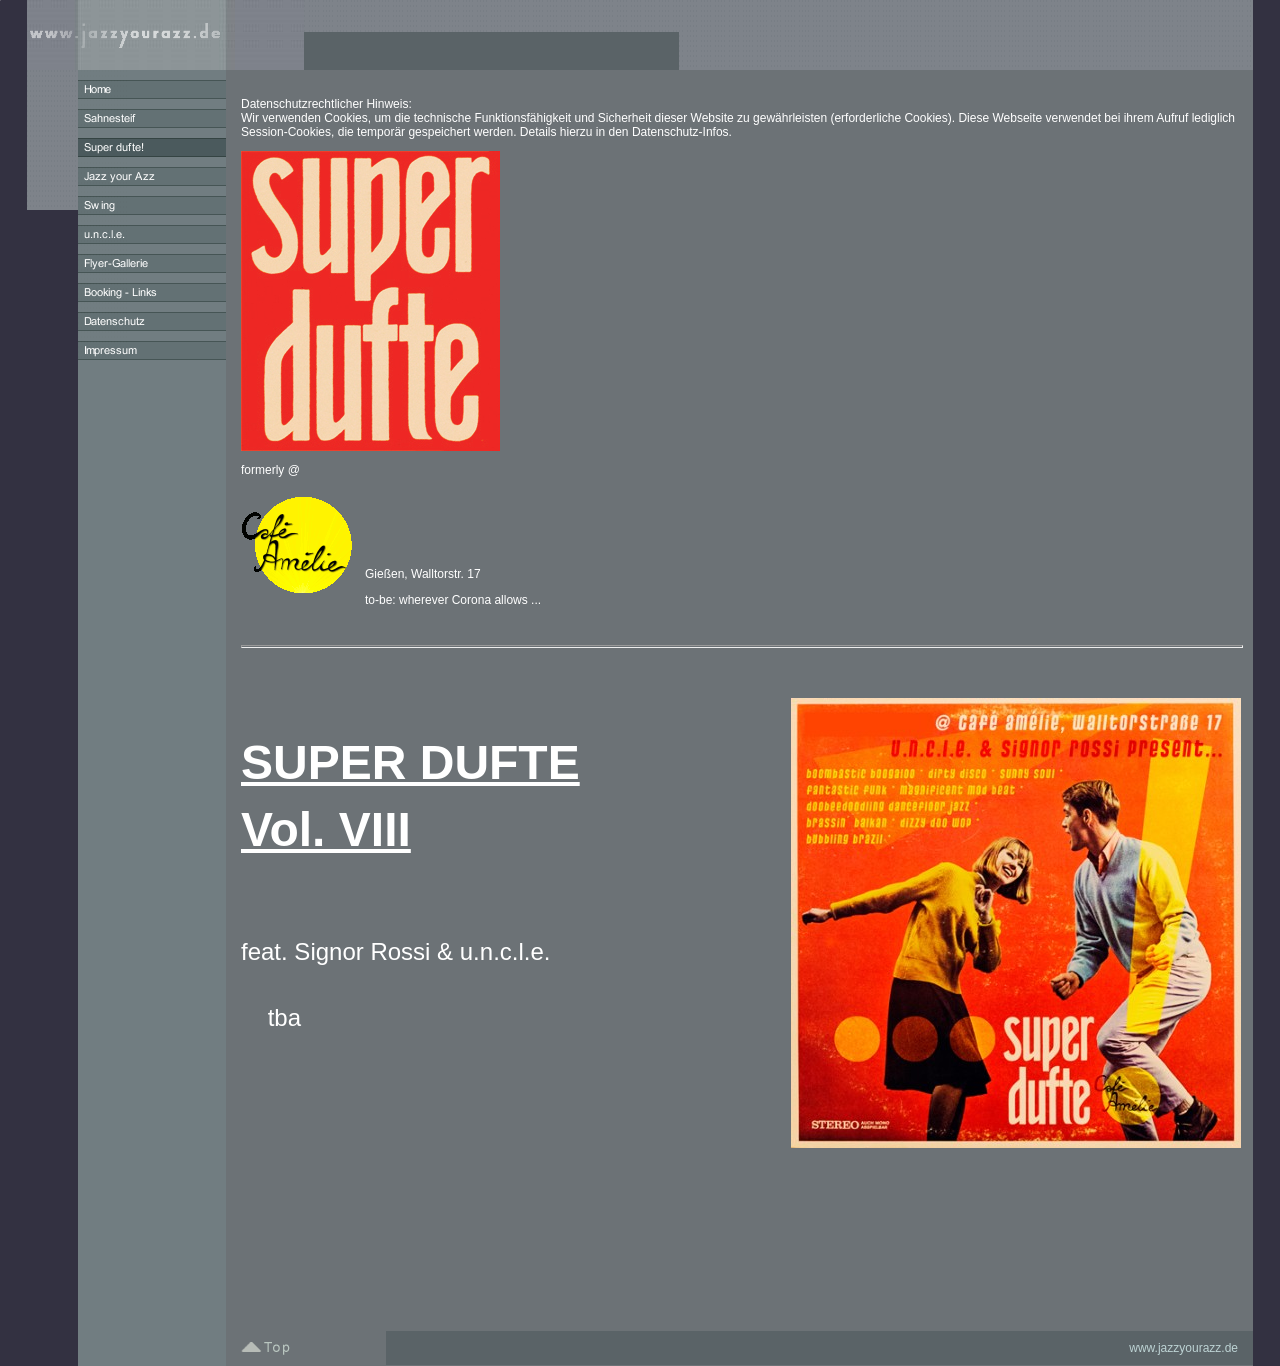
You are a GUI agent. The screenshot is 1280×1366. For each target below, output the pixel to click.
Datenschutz (665, 132)
